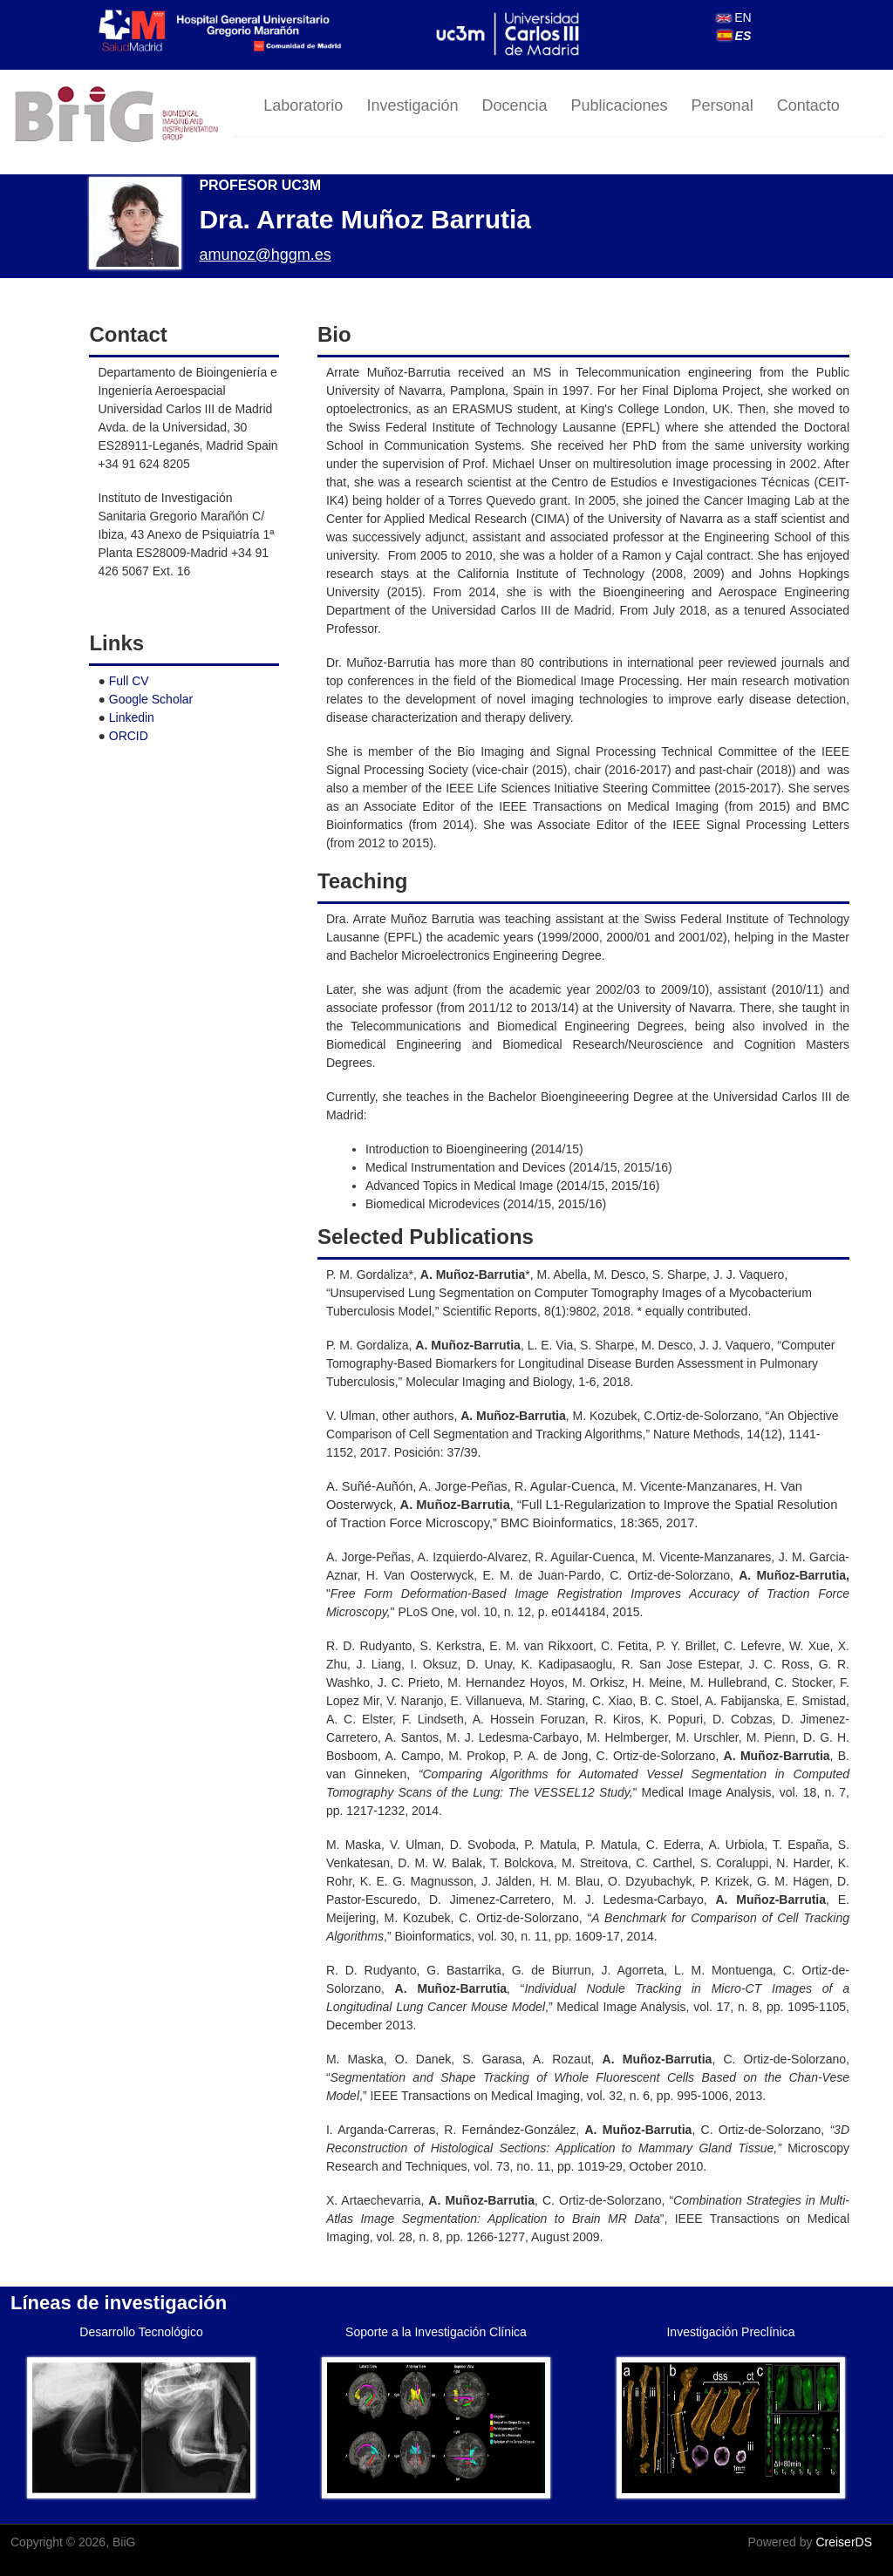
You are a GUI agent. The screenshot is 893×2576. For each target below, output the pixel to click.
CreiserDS (843, 2542)
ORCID (128, 736)
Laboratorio (303, 105)
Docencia (514, 105)
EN (734, 17)
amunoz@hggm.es (265, 254)
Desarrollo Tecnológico (140, 2332)
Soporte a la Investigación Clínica (436, 2332)
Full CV (129, 681)
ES (735, 36)
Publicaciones (619, 105)
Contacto (808, 105)
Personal (722, 105)
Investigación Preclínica (730, 2332)
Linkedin (131, 717)
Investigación (412, 105)
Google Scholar (151, 699)
